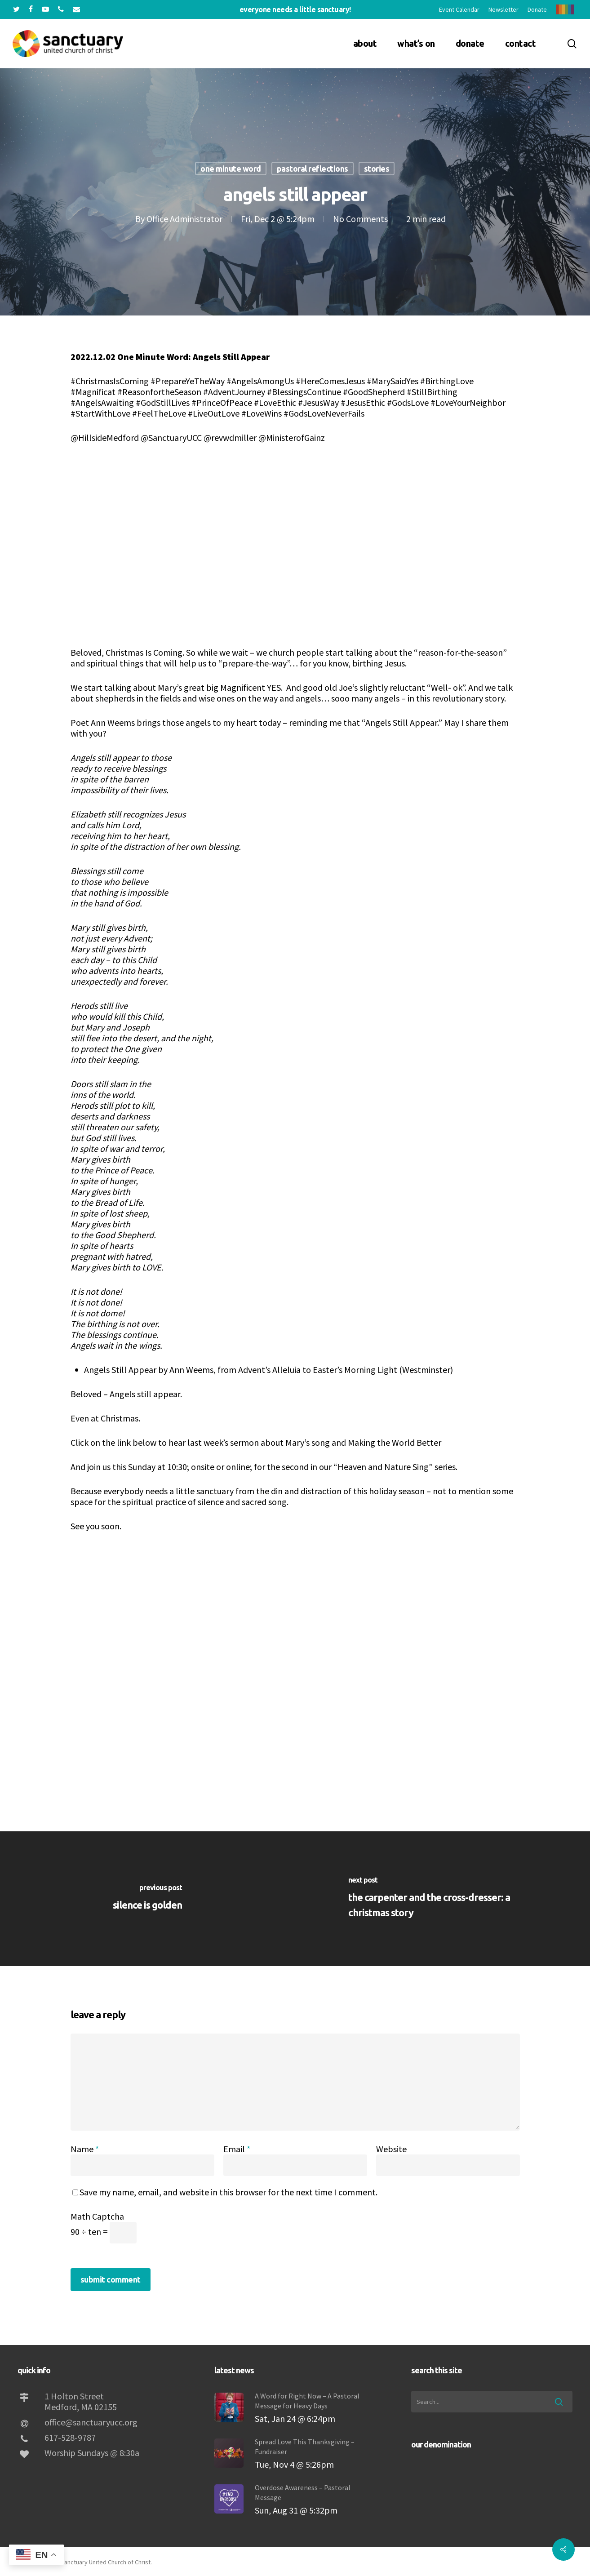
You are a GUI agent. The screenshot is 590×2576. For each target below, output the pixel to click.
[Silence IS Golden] (147, 1898)
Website (391, 2148)
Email (236, 2148)
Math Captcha (97, 2216)
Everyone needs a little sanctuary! (295, 9)
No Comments (360, 218)
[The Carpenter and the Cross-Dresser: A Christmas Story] (442, 1898)
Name (85, 2148)
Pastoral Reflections (312, 168)
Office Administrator (184, 218)
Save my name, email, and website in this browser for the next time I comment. (228, 2192)
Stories (377, 168)
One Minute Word (230, 168)
